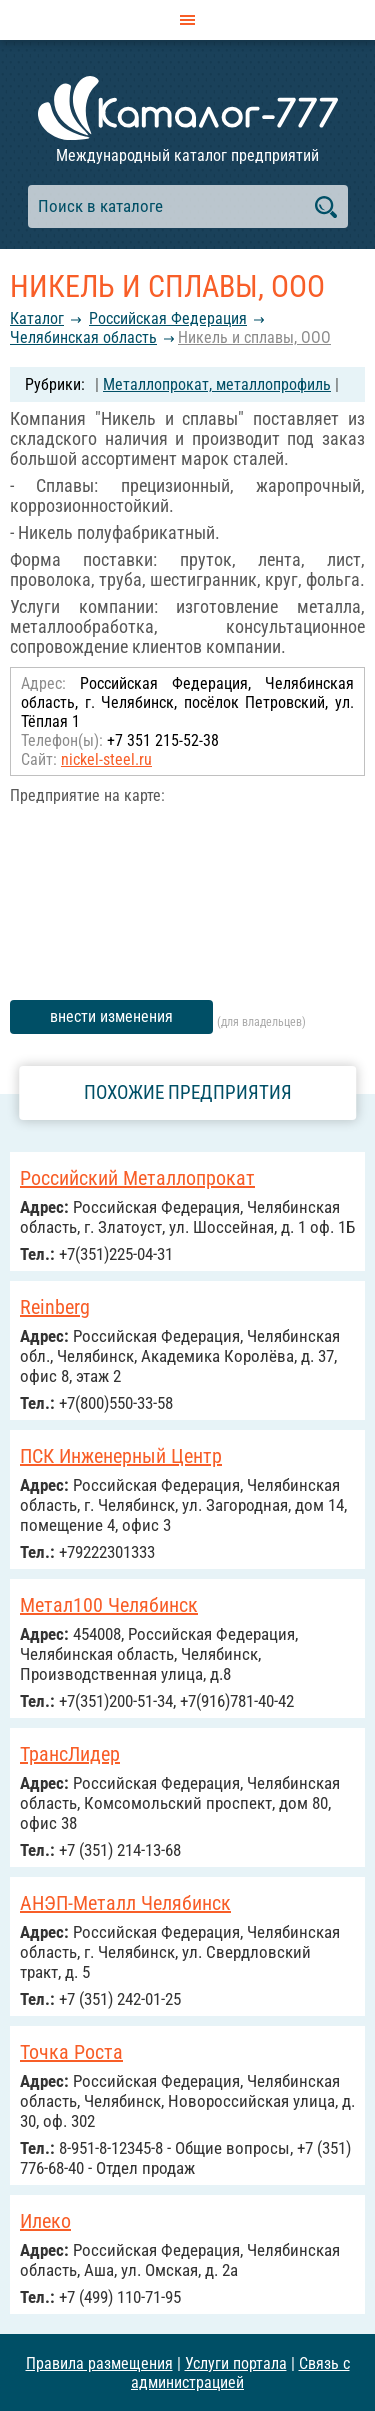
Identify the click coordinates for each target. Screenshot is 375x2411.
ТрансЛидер (70, 1754)
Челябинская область (83, 337)
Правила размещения (99, 2363)
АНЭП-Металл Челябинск (125, 1903)
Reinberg (55, 1307)
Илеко (45, 2221)
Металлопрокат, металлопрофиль (217, 384)
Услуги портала (236, 2363)
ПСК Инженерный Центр (121, 1456)
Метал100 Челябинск (109, 1605)
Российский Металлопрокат (137, 1178)
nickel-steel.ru (106, 759)
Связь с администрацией (240, 2373)
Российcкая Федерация (168, 318)
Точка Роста (71, 2052)
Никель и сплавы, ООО (254, 337)
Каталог (37, 318)
